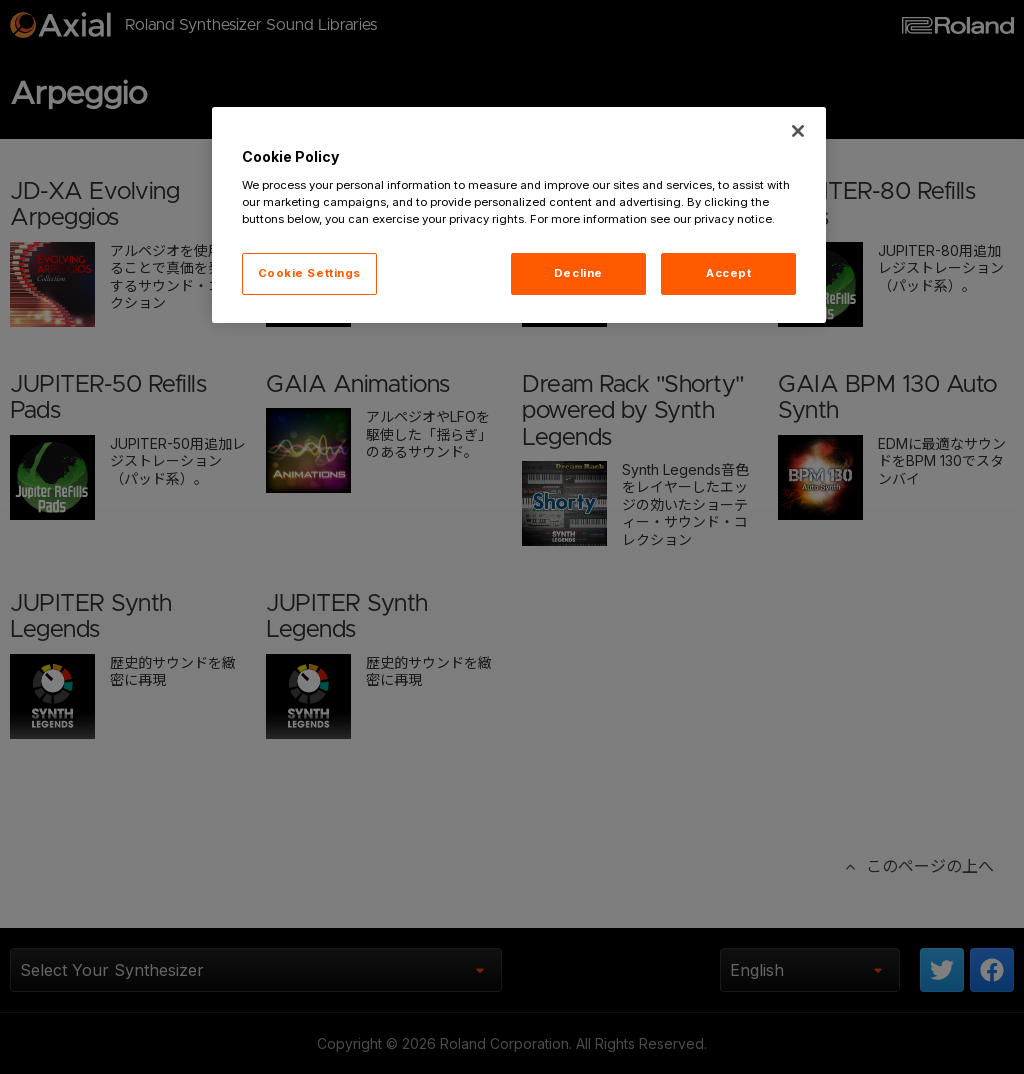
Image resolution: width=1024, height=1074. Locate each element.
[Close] (798, 131)
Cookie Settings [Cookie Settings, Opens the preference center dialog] (310, 273)
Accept (728, 273)
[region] (519, 215)
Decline (578, 273)
